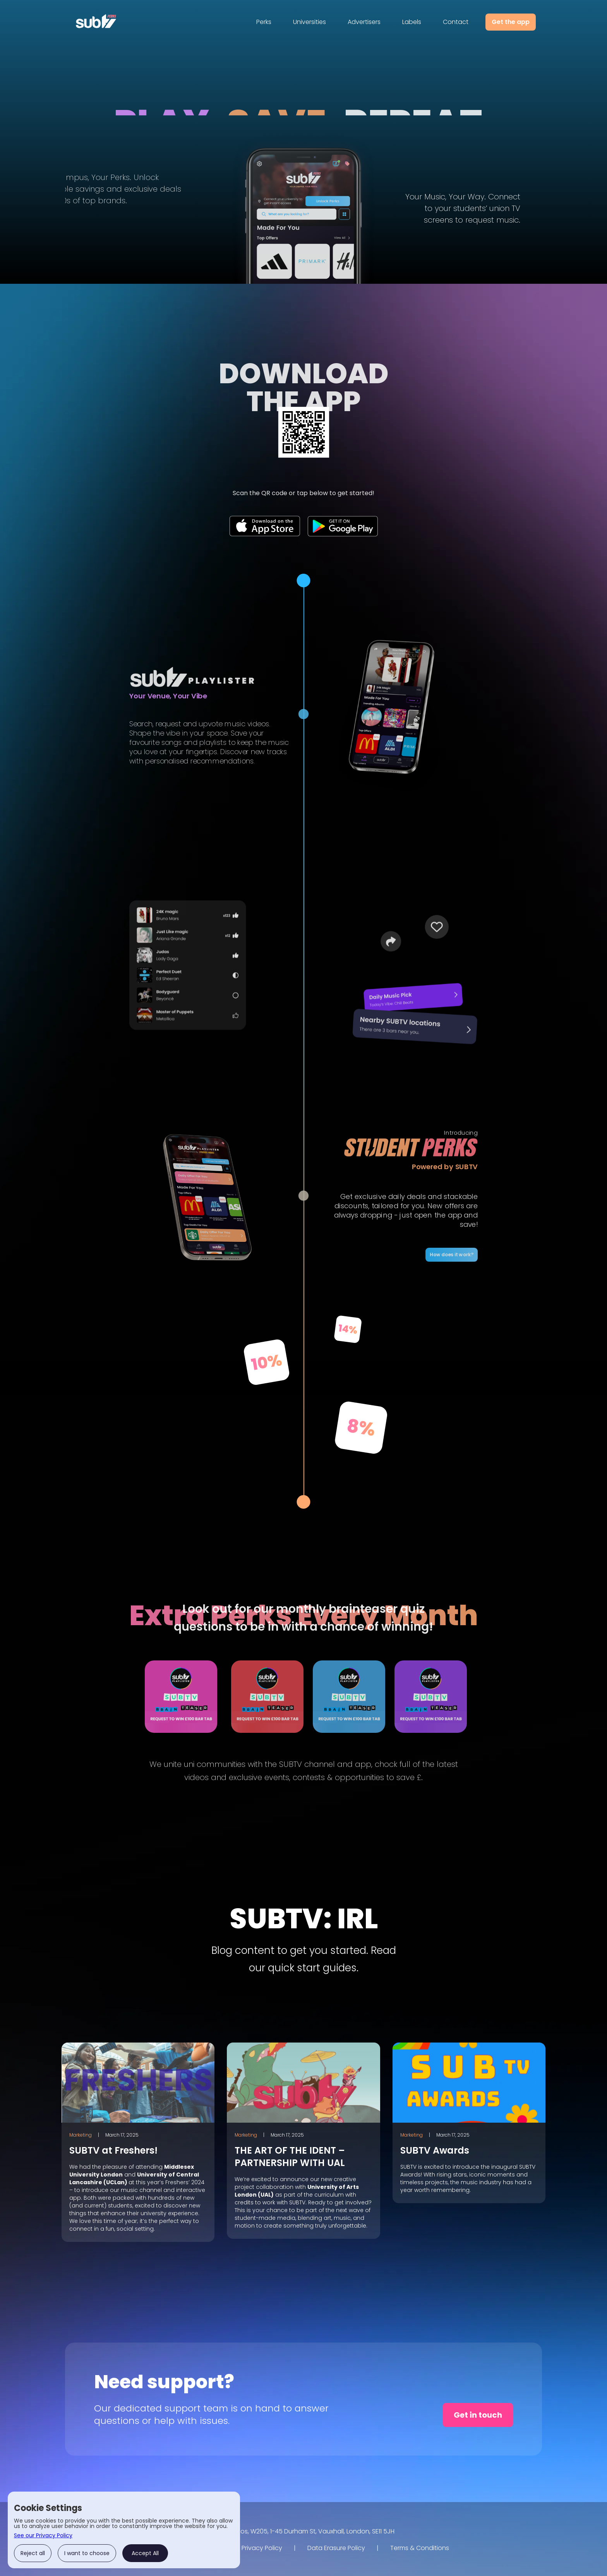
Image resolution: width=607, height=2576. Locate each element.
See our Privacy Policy (43, 2535)
